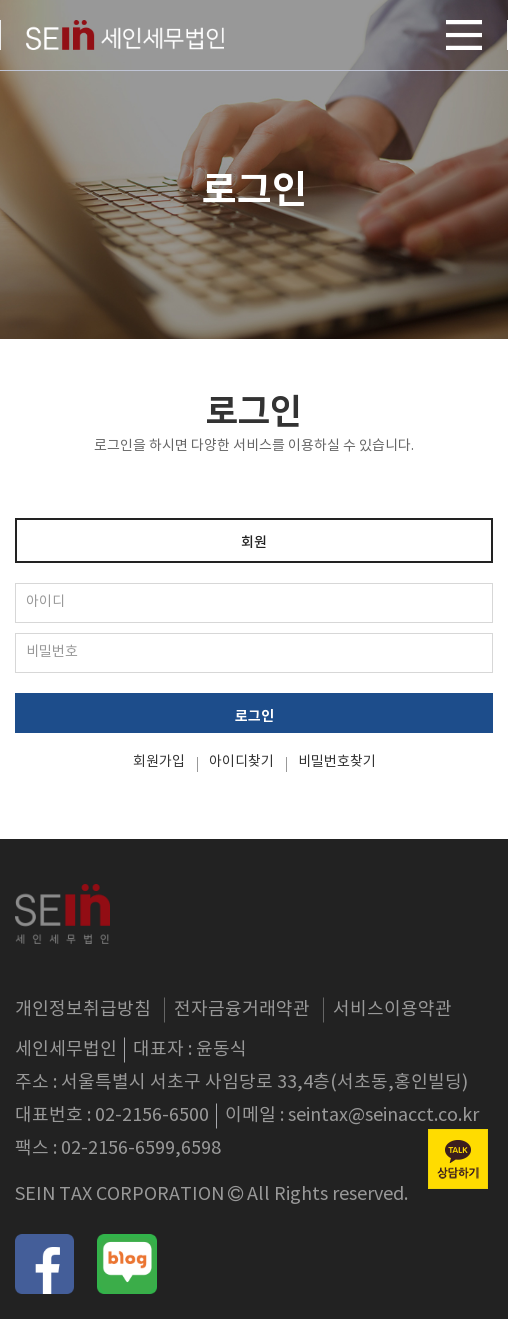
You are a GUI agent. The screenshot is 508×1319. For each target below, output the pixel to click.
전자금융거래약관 (242, 1009)
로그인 (254, 716)
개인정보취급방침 (83, 1009)
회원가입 (159, 762)
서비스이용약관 (392, 1009)
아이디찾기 (241, 762)
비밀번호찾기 (337, 762)
